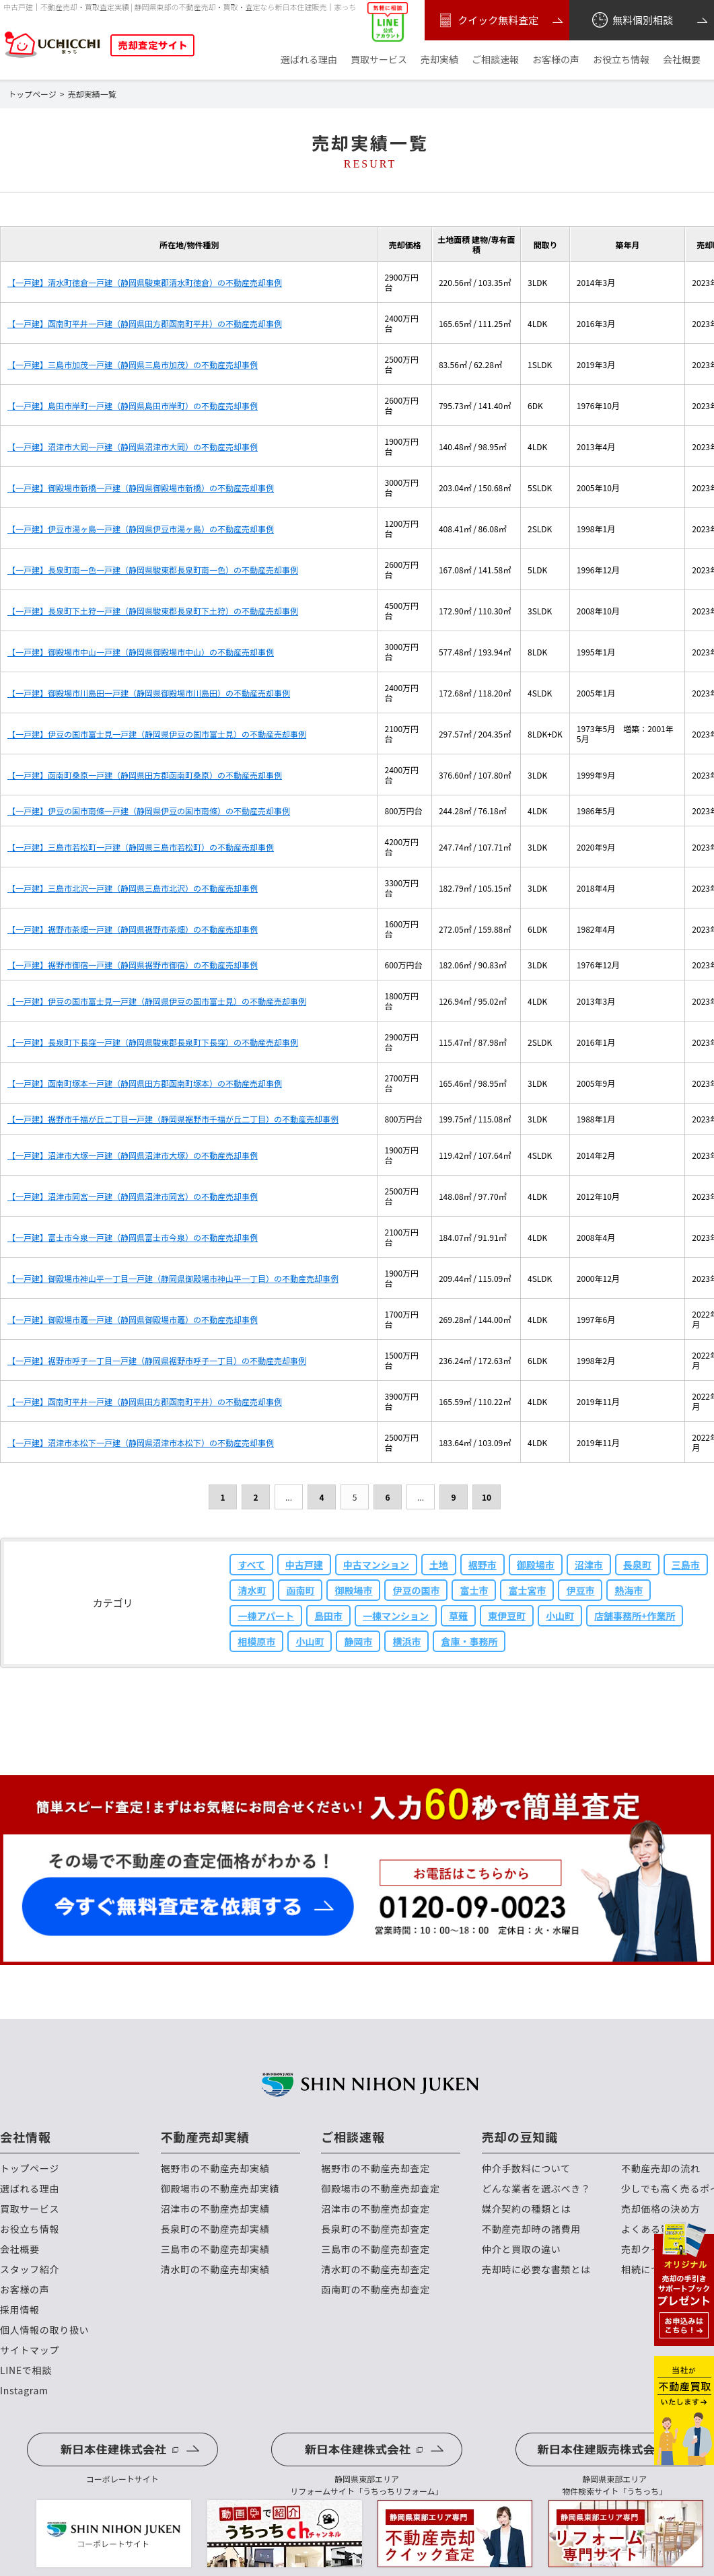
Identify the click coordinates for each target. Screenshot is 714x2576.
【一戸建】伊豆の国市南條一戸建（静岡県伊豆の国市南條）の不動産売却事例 (148, 810)
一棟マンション (396, 1615)
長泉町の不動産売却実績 (215, 2229)
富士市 (474, 1590)
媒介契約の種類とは (526, 2209)
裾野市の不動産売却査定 (375, 2168)
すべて (251, 1564)
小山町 (560, 1615)
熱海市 (628, 1590)
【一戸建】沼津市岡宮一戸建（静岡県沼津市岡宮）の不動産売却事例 (132, 1196)
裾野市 (482, 1564)
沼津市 (589, 1564)
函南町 (300, 1590)
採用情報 (20, 2310)
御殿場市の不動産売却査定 (380, 2189)
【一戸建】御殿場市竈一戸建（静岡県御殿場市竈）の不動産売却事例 (132, 1319)
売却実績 (439, 59)
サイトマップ (29, 2350)
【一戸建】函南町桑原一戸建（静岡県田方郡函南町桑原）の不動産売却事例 (144, 775)
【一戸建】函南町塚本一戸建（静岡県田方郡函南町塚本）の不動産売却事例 (144, 1083)
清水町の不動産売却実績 (215, 2269)
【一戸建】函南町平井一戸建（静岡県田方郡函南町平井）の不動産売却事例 (144, 323)
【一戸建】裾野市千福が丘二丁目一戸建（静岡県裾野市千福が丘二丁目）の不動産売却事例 (172, 1118)
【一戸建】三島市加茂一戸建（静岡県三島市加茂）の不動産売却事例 (132, 364)
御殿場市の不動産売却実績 (220, 2189)
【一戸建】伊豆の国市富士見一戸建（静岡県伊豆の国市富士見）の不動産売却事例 (156, 734)
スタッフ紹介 (29, 2269)
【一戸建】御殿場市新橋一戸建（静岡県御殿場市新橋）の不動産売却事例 (140, 487)
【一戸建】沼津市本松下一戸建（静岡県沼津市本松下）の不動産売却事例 (140, 1442)
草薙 (458, 1615)
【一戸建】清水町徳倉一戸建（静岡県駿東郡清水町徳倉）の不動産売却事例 (144, 282)
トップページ (29, 2168)
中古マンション (376, 1564)
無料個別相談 (631, 20)
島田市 (328, 1615)
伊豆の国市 (415, 1590)
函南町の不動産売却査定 (375, 2290)
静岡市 (358, 1641)
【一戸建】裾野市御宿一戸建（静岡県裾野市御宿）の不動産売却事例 (132, 964)
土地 (438, 1564)
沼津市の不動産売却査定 (375, 2209)
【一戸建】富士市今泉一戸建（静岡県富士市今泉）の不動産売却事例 (132, 1237)
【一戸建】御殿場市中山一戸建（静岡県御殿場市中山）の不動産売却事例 (140, 651)
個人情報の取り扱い (44, 2330)
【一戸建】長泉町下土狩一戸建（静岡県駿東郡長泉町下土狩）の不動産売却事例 (152, 610)
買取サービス (379, 59)
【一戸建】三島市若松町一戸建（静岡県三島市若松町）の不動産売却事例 (140, 847)
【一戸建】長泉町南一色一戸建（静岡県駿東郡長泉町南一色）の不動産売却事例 (152, 569)
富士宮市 (527, 1590)
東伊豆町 (507, 1615)
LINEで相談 (26, 2370)
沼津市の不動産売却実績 (215, 2209)
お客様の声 (555, 59)
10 (486, 1497)
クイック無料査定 (486, 20)
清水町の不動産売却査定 (375, 2269)
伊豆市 (580, 1590)
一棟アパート (266, 1615)
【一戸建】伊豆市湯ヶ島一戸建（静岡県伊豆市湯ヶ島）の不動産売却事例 (140, 528)
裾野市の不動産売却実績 (215, 2168)
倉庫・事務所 (469, 1641)
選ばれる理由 (309, 59)
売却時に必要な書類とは (536, 2269)
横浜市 (406, 1641)
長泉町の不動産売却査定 (375, 2229)
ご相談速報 (495, 59)
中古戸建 (304, 1564)
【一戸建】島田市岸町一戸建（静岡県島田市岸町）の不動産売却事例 (132, 405)
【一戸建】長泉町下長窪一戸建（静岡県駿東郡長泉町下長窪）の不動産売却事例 (152, 1042)
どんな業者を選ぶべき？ (536, 2189)
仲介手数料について (526, 2168)
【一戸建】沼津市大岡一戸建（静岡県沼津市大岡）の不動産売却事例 (132, 446)
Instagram (24, 2391)
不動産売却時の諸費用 (531, 2229)
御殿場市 (536, 1564)
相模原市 (256, 1641)
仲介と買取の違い (521, 2249)
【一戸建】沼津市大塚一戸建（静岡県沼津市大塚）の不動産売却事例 (132, 1155)
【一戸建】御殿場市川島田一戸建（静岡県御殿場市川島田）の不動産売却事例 (148, 693)
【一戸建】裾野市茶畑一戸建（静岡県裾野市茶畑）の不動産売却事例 (132, 929)
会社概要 (682, 59)
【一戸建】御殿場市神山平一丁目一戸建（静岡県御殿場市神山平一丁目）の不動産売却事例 (172, 1278)
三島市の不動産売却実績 (215, 2249)
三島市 (686, 1564)
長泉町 (637, 1564)
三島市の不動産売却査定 (375, 2249)
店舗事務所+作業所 (634, 1615)
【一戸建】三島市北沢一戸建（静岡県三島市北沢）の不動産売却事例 (132, 888)
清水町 (252, 1590)
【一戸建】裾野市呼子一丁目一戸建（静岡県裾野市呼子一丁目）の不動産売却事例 (156, 1360)
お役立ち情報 (621, 59)
